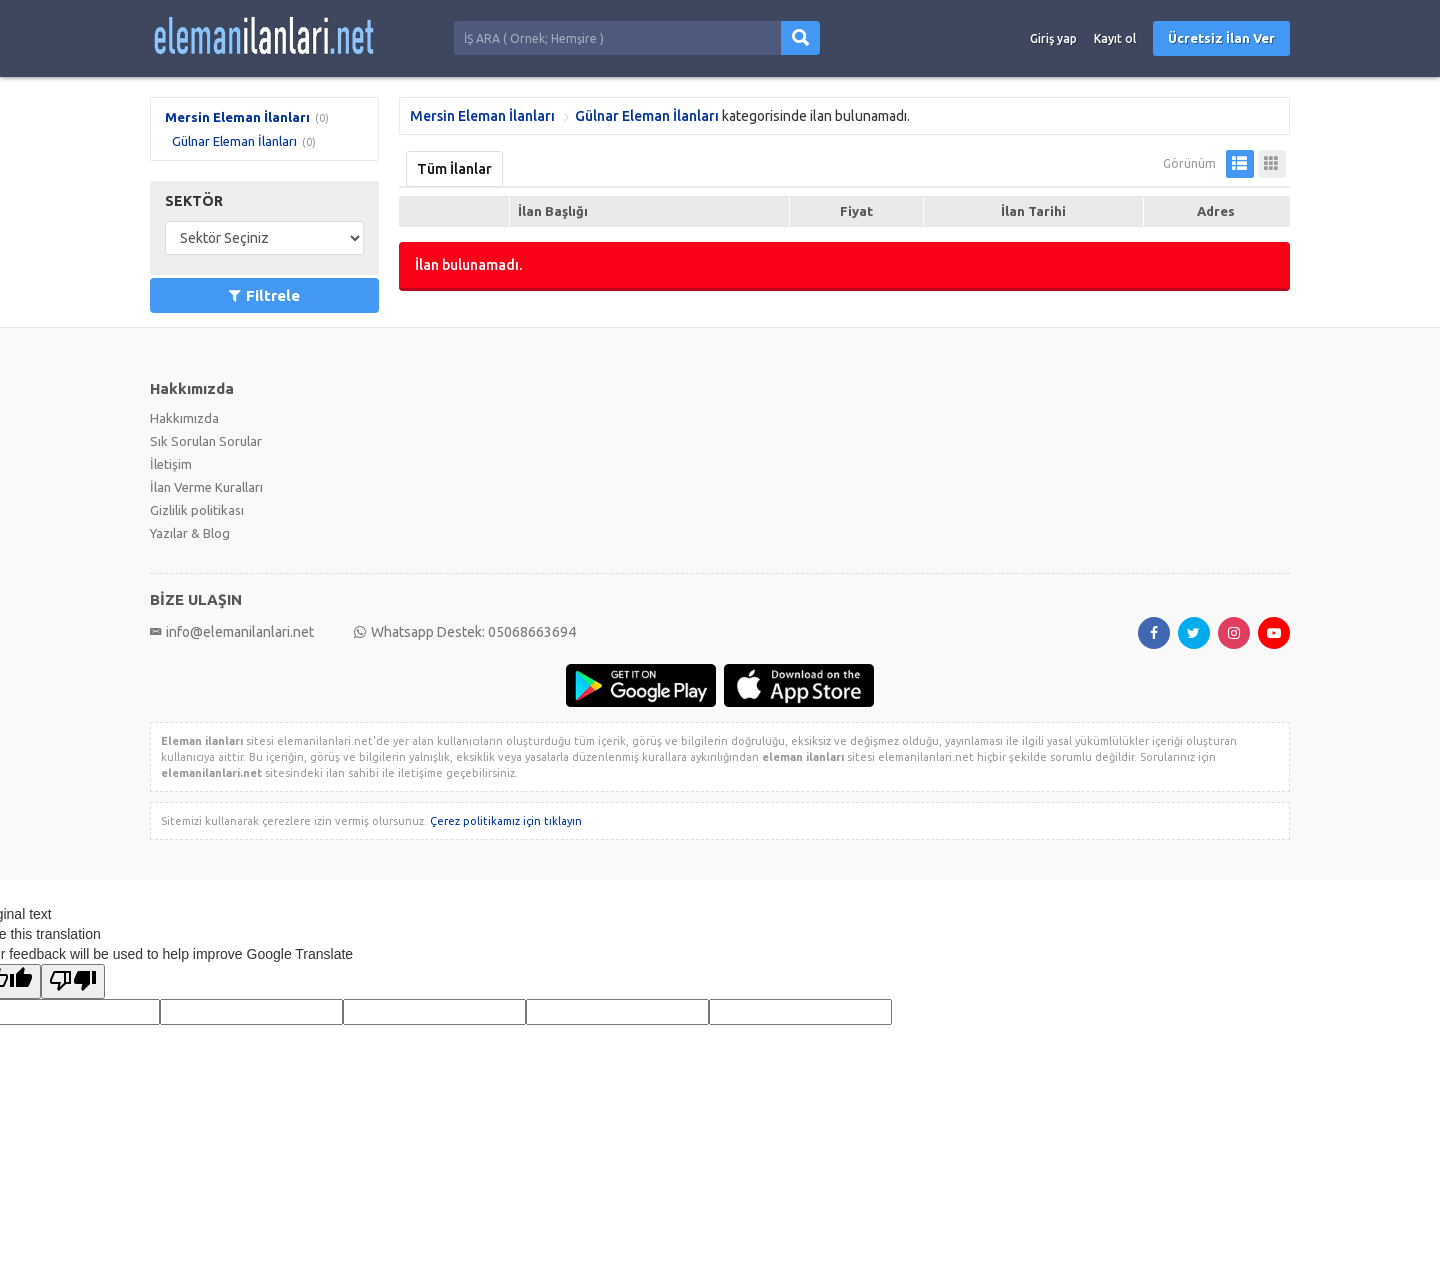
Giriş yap (1053, 38)
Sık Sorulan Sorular (206, 441)
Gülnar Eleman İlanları (234, 141)
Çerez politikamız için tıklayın (506, 821)
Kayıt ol (1115, 38)
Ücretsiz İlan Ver (1221, 38)
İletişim (171, 464)
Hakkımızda (184, 418)
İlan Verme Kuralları (206, 487)
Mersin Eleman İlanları (237, 117)
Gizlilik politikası (197, 510)
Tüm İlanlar (454, 169)
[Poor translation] (73, 981)
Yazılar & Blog (190, 533)
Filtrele (264, 295)
